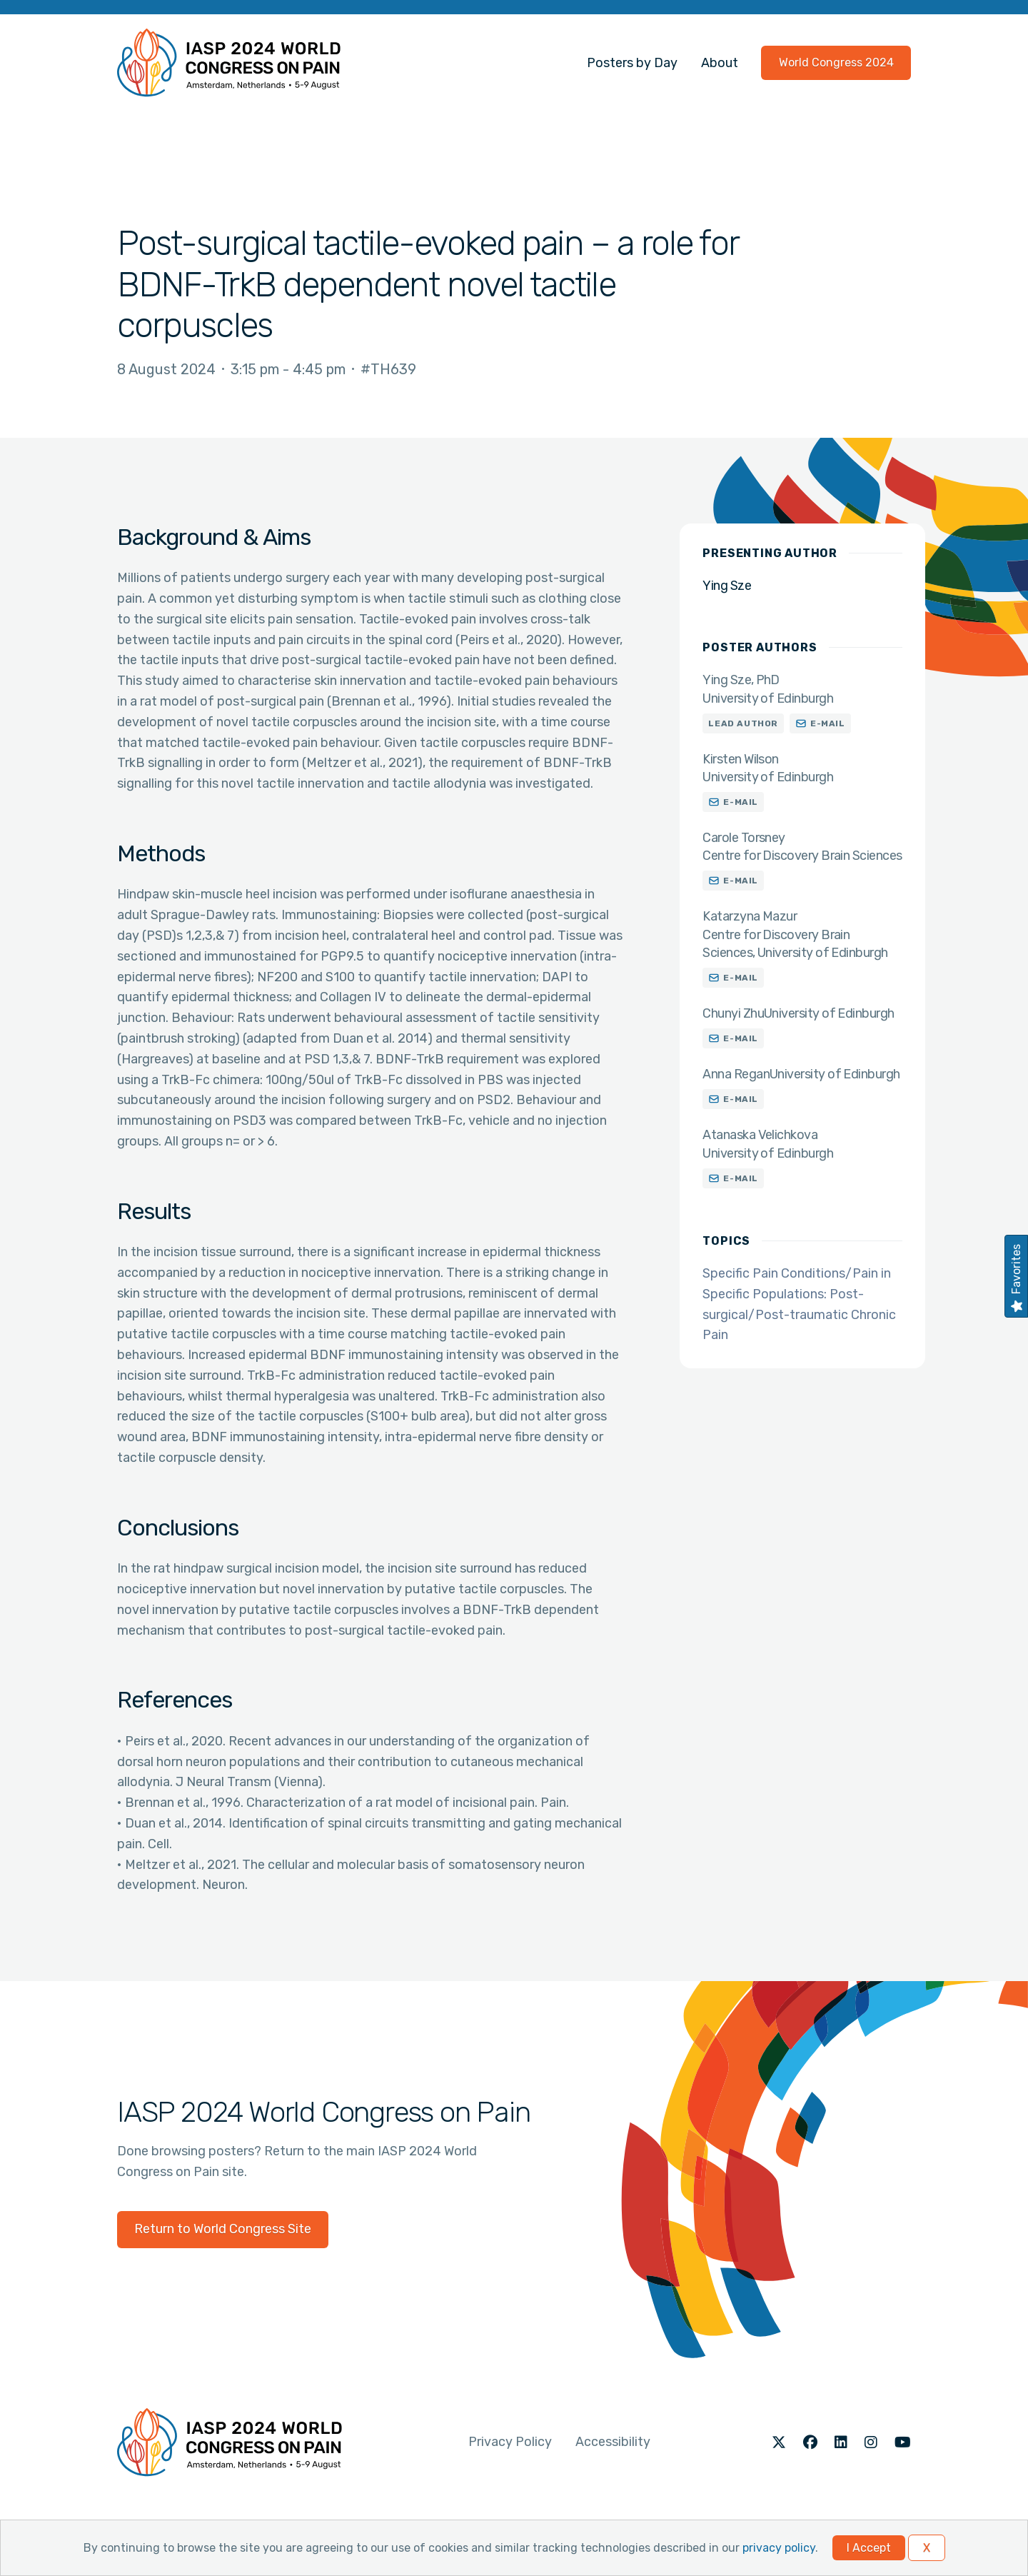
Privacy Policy (510, 2442)
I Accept (869, 2548)
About (719, 63)
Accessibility (612, 2442)
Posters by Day (632, 63)
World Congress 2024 (836, 62)
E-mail (827, 723)
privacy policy (778, 2548)
